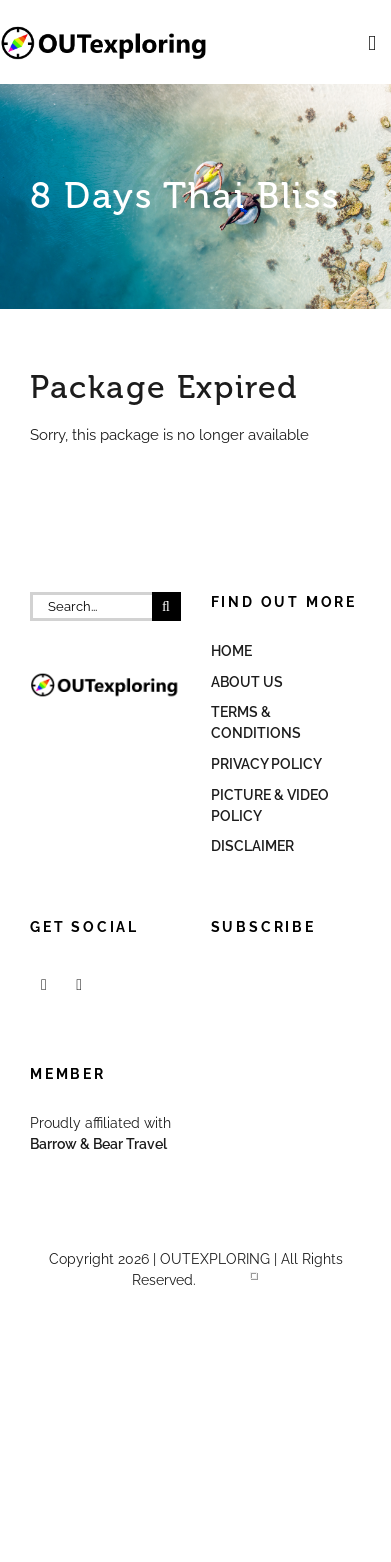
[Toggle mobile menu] (372, 43)
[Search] (166, 606)
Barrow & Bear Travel (100, 1144)
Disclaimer (252, 846)
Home (231, 651)
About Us (247, 682)
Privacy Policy (266, 764)
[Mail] (79, 985)
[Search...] (91, 606)
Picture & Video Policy (270, 805)
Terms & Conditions (256, 722)
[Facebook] (44, 985)
